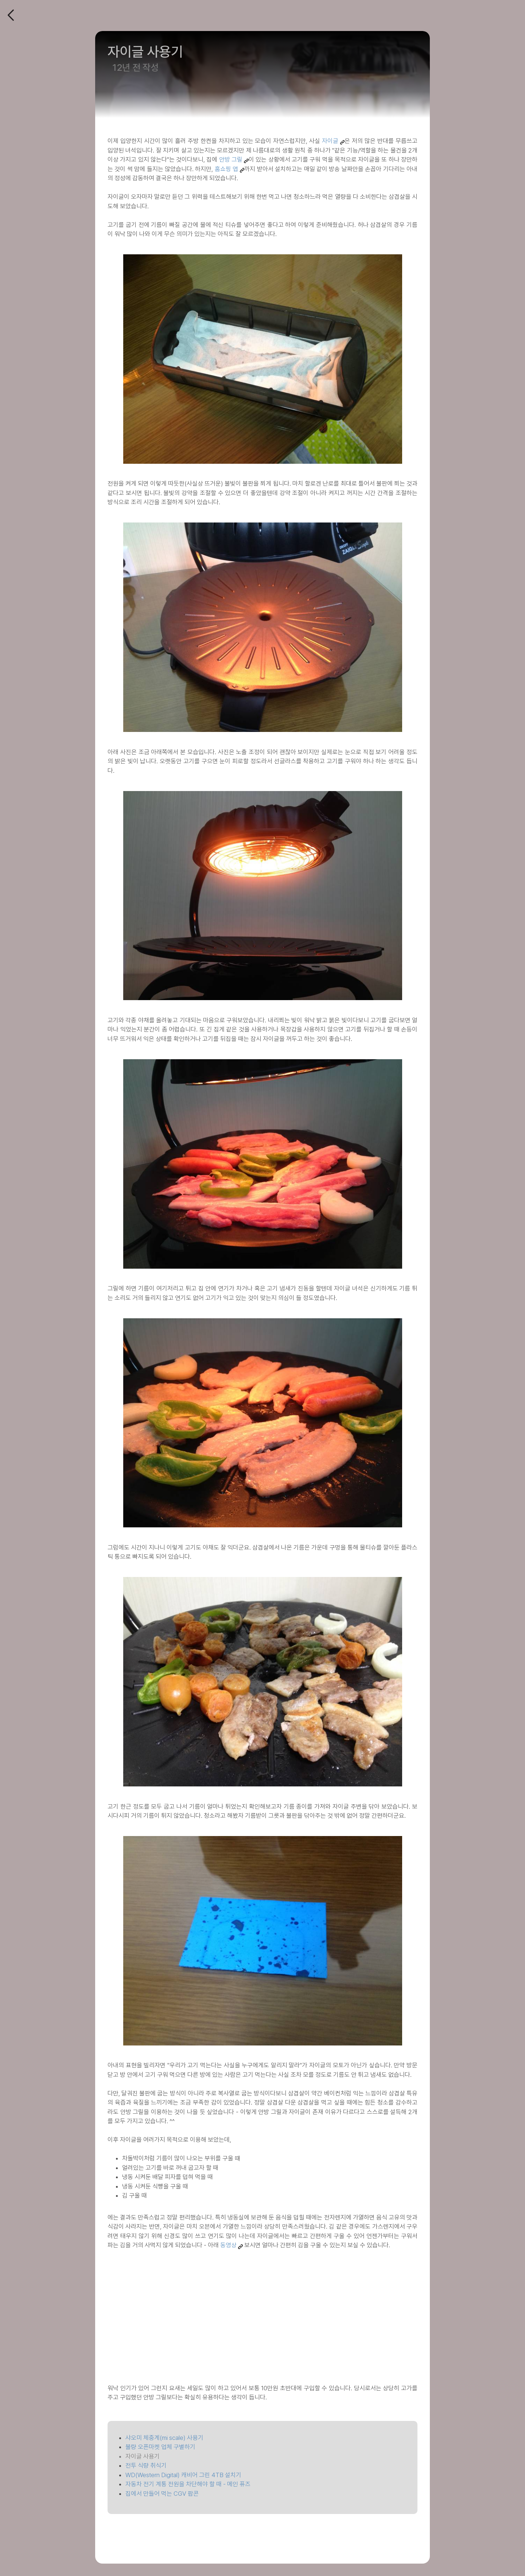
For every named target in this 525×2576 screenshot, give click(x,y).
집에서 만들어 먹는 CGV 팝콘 (162, 2493)
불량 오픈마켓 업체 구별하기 (160, 2446)
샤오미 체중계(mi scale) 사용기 (164, 2437)
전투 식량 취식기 (146, 2465)
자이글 (330, 140)
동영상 (228, 2245)
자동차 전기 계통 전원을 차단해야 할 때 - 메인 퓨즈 (187, 2484)
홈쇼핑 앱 (226, 169)
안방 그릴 (230, 159)
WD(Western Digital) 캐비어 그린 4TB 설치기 (183, 2475)
